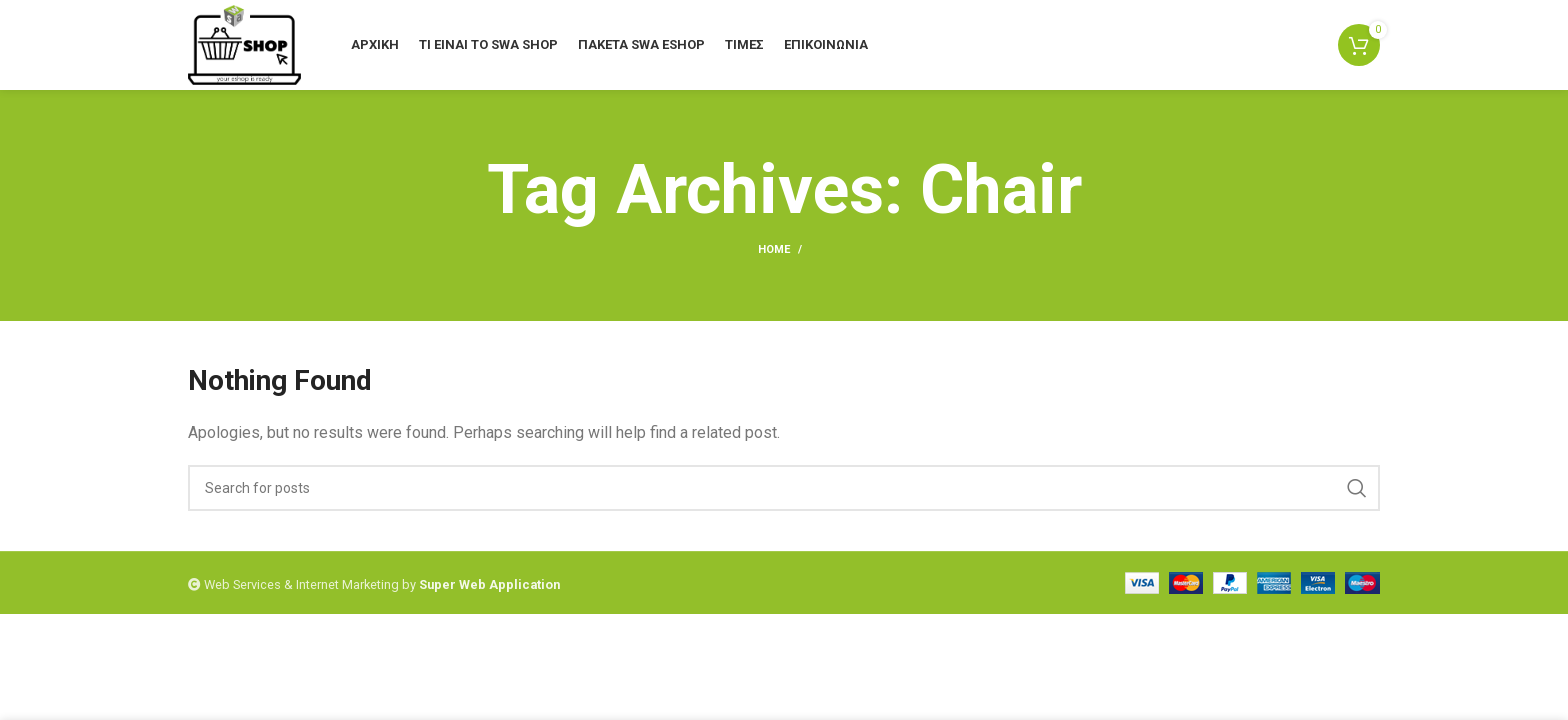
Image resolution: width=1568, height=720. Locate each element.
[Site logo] (244, 43)
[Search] (784, 488)
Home (774, 249)
